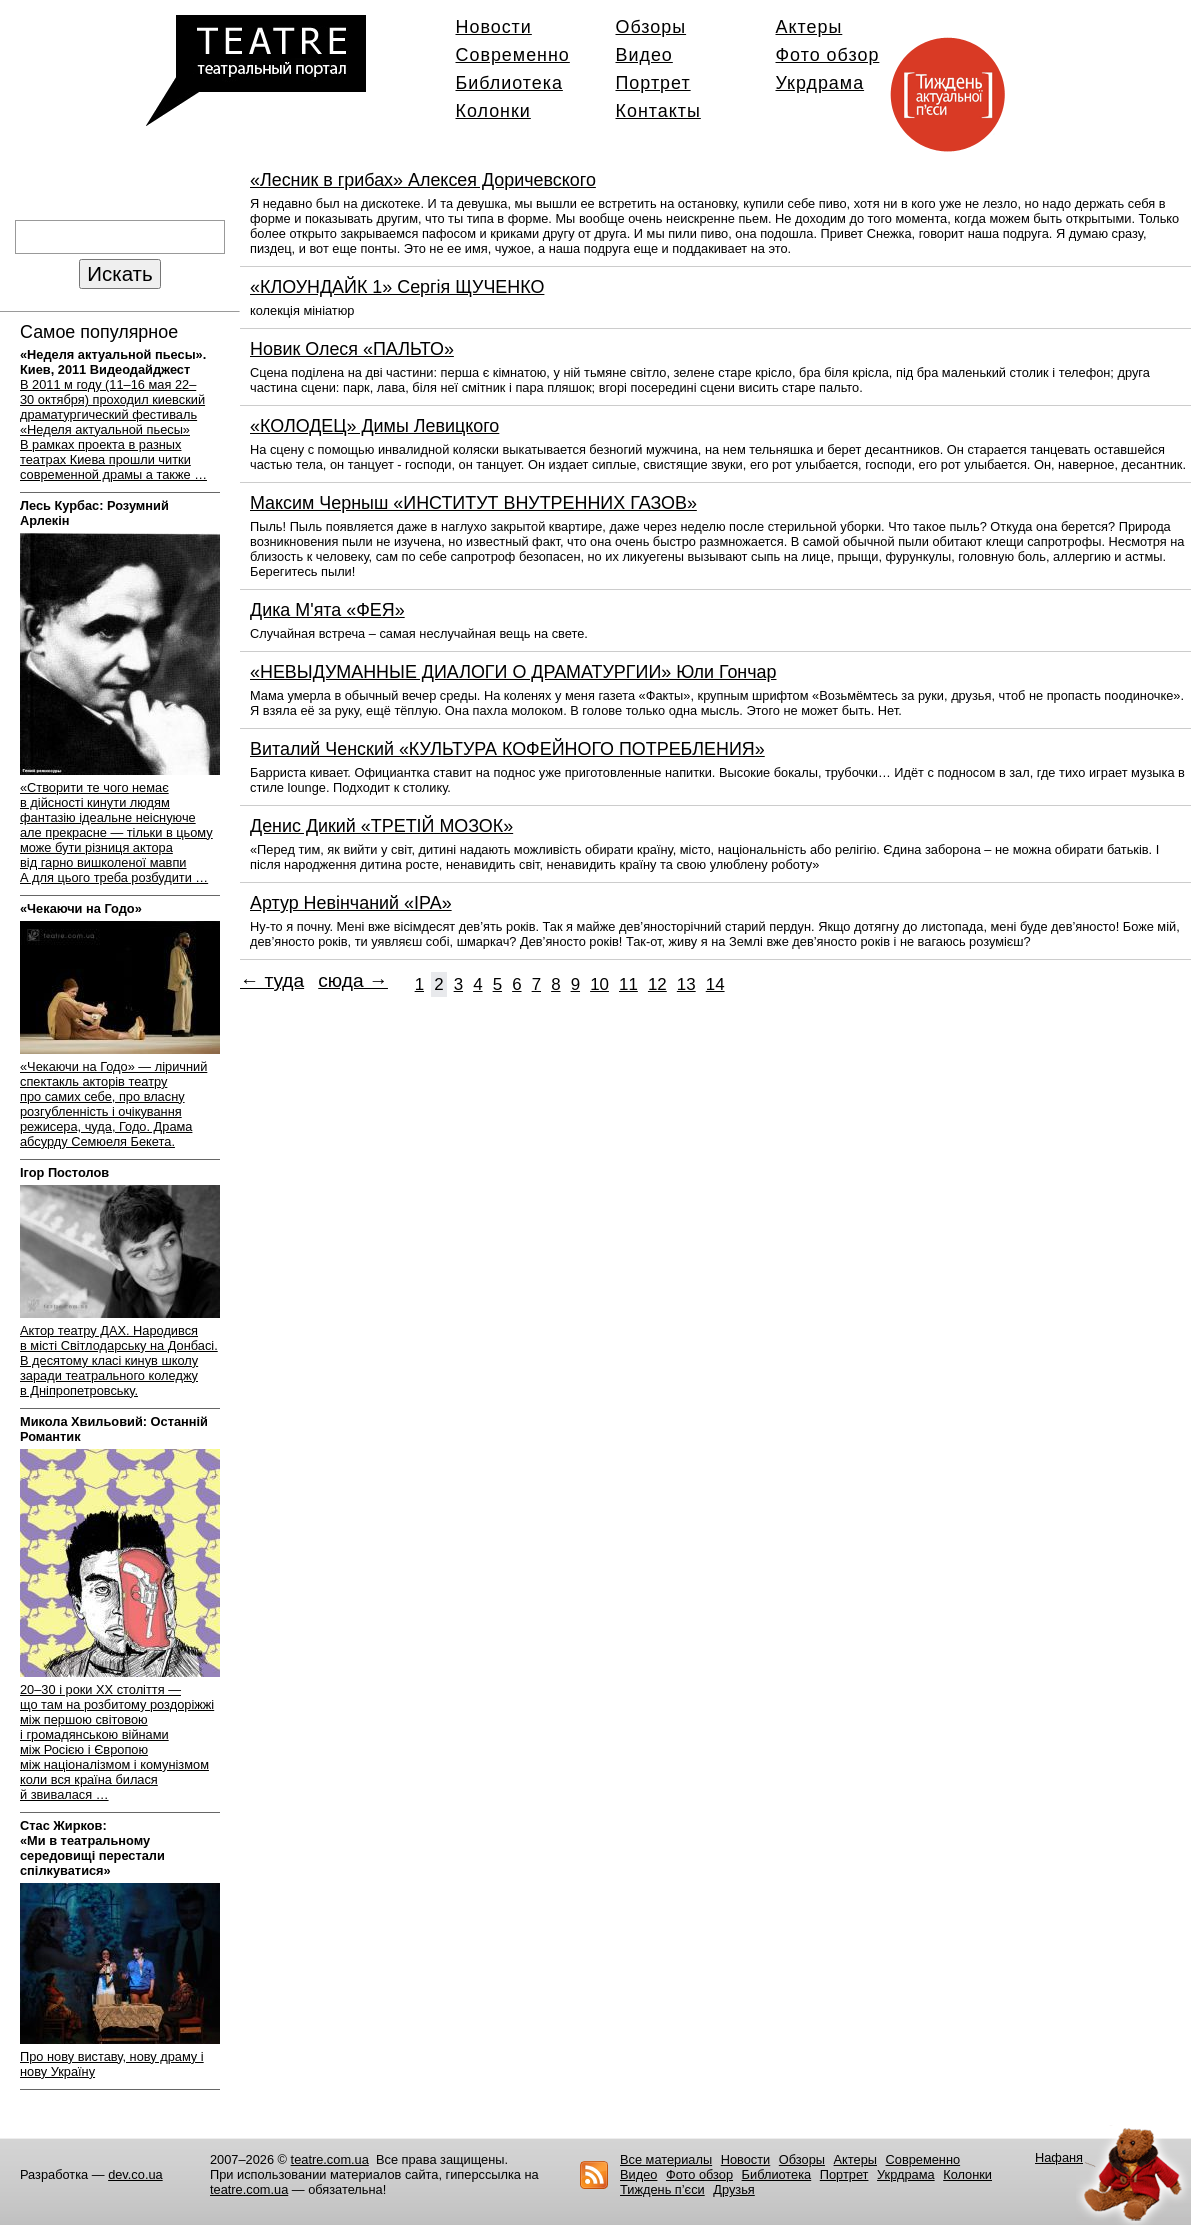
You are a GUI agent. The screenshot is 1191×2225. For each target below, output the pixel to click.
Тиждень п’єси (662, 2189)
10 (599, 984)
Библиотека (509, 83)
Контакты (658, 111)
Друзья (734, 2189)
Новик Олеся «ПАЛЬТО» (352, 349)
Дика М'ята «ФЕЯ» (327, 610)
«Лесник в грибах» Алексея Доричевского (423, 180)
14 (715, 984)
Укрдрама (820, 83)
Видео (644, 55)
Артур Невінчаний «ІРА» (351, 903)
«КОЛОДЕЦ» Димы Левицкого (374, 426)
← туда (272, 980)
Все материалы (666, 2159)
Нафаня (1059, 2157)
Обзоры (651, 27)
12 (657, 984)
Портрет (653, 83)
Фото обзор (828, 55)
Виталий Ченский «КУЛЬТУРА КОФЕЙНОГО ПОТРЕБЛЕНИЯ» (507, 749)
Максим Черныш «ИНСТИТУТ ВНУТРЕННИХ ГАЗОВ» (473, 503)
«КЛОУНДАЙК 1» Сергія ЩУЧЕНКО (397, 287)
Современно (513, 55)
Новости (494, 27)
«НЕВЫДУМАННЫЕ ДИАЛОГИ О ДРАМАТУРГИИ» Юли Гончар (513, 672)
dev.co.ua (135, 2174)
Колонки (493, 111)
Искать (119, 273)
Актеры (809, 27)
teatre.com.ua (330, 2159)
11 (628, 984)
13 (686, 984)
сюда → (353, 980)
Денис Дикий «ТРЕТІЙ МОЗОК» (381, 826)
